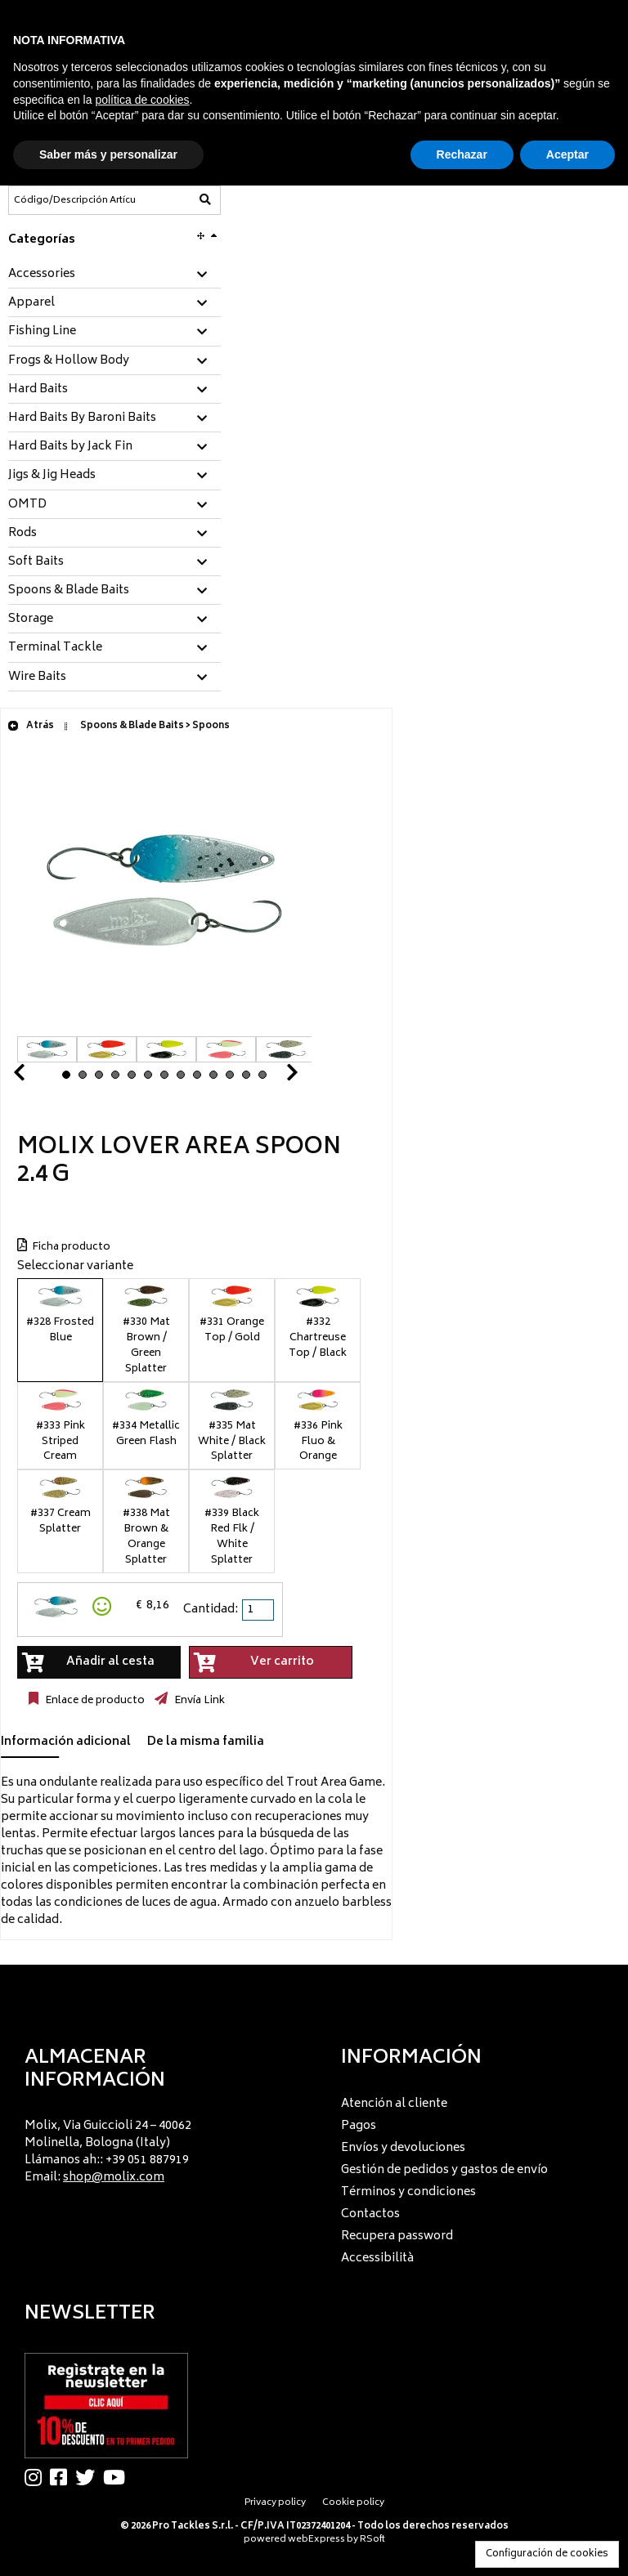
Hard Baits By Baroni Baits (82, 418)
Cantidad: (210, 1609)
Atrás (31, 726)
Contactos (370, 2214)
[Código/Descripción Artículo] (74, 200)
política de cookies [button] (142, 99)
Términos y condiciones (408, 2192)
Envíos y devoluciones (403, 2148)
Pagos (358, 2126)
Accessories (41, 274)
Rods (22, 533)
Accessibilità (377, 2258)
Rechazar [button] (462, 154)
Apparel (31, 303)
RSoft (372, 2539)
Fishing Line (42, 331)
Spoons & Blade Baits (68, 591)
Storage (30, 619)
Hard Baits (38, 389)
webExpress (316, 2539)
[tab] (114, 275)
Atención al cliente (394, 2104)
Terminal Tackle (55, 648)
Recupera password (397, 2236)
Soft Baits (36, 562)
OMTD (27, 505)
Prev (38, 1077)
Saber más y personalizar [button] (108, 154)
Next (272, 1077)
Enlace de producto (94, 1701)
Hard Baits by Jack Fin (70, 447)
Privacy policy (275, 2503)
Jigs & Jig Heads (52, 475)
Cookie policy (353, 2503)
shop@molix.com (113, 2177)
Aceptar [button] (567, 154)
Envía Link (198, 1701)
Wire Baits (37, 677)
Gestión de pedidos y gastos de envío (444, 2170)
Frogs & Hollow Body (68, 361)
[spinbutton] (259, 1610)
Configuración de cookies (547, 2554)
